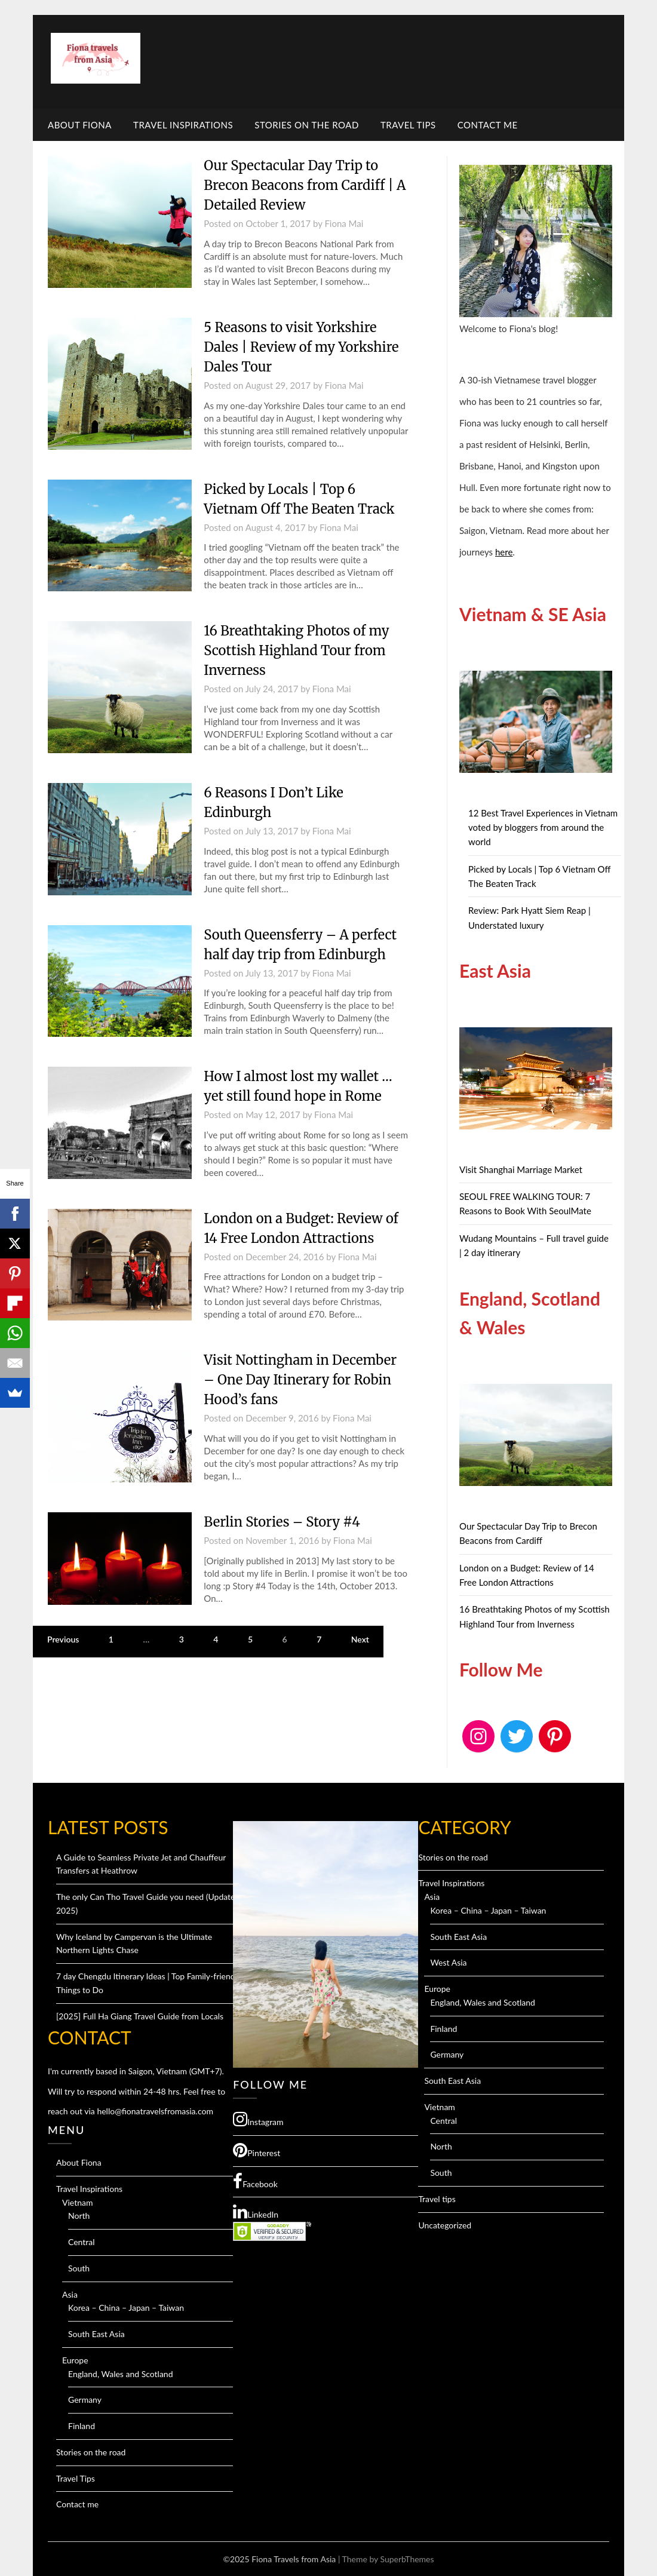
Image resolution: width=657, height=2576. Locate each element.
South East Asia (96, 2334)
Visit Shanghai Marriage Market (520, 1169)
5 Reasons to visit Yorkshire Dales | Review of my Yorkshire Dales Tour (301, 347)
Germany (85, 2399)
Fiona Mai (343, 223)
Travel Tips (408, 124)
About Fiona (80, 124)
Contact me (488, 124)
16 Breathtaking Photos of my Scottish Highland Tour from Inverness (296, 650)
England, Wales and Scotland (120, 2374)
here (503, 551)
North (79, 2215)
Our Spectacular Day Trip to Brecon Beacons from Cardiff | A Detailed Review (305, 185)
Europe (75, 2360)
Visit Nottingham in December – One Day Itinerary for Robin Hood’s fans (300, 1380)
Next (360, 1639)
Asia (70, 2294)
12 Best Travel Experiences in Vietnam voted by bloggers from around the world (543, 828)
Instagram (258, 2119)
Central (81, 2242)
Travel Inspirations (183, 124)
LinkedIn (255, 2211)
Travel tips (436, 2199)
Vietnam (77, 2202)
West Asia (448, 1962)
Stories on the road (306, 124)
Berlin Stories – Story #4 (282, 1521)
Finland (81, 2426)
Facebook (255, 2181)
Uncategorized (444, 2225)
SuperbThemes (407, 2559)
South (79, 2268)
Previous (63, 1639)
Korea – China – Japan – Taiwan (126, 2307)
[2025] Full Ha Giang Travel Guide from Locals (139, 2016)
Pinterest (256, 2150)
